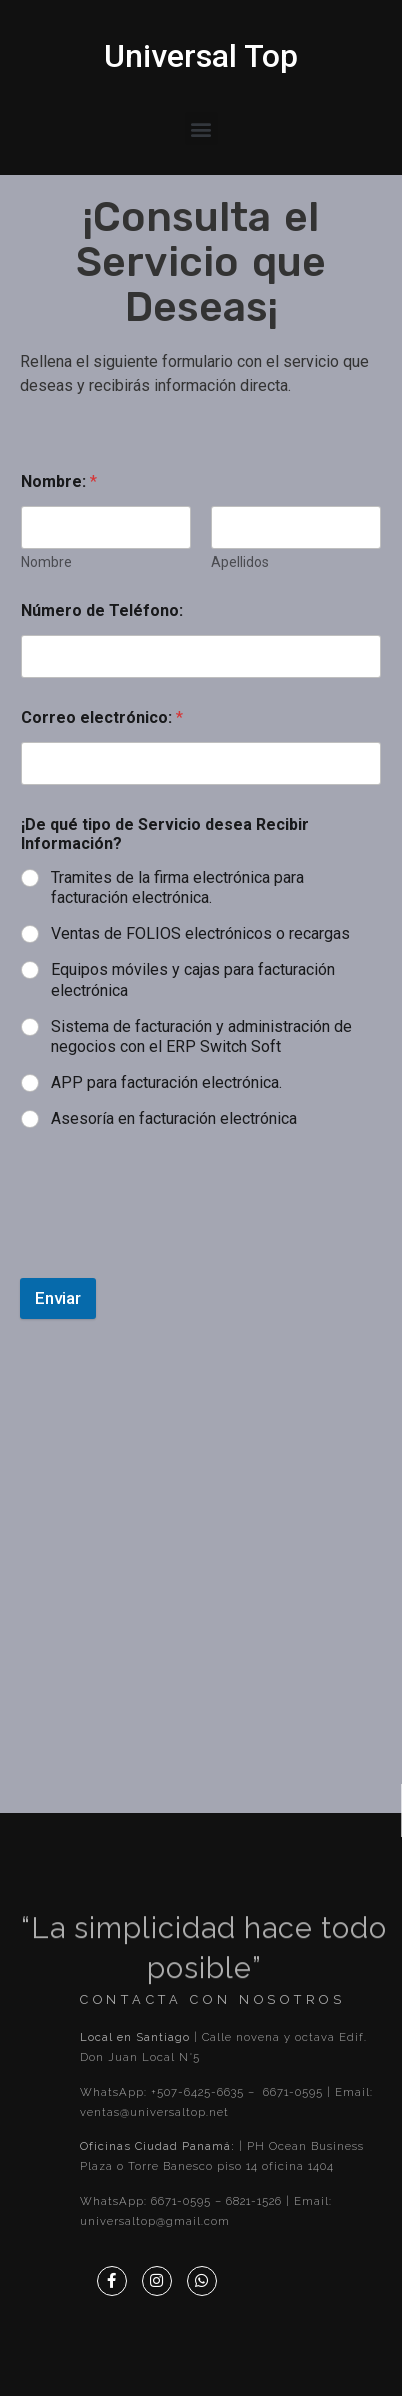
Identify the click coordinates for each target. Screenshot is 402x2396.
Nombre (46, 562)
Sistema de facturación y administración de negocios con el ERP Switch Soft (201, 1037)
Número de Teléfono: (102, 610)
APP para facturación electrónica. (166, 1082)
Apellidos (240, 562)
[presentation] (172, 1230)
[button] (201, 128)
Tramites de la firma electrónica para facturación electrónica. (177, 888)
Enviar (58, 1298)
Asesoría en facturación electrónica (174, 1118)
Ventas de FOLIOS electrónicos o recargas (200, 933)
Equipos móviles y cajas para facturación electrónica (193, 980)
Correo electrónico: (102, 717)
